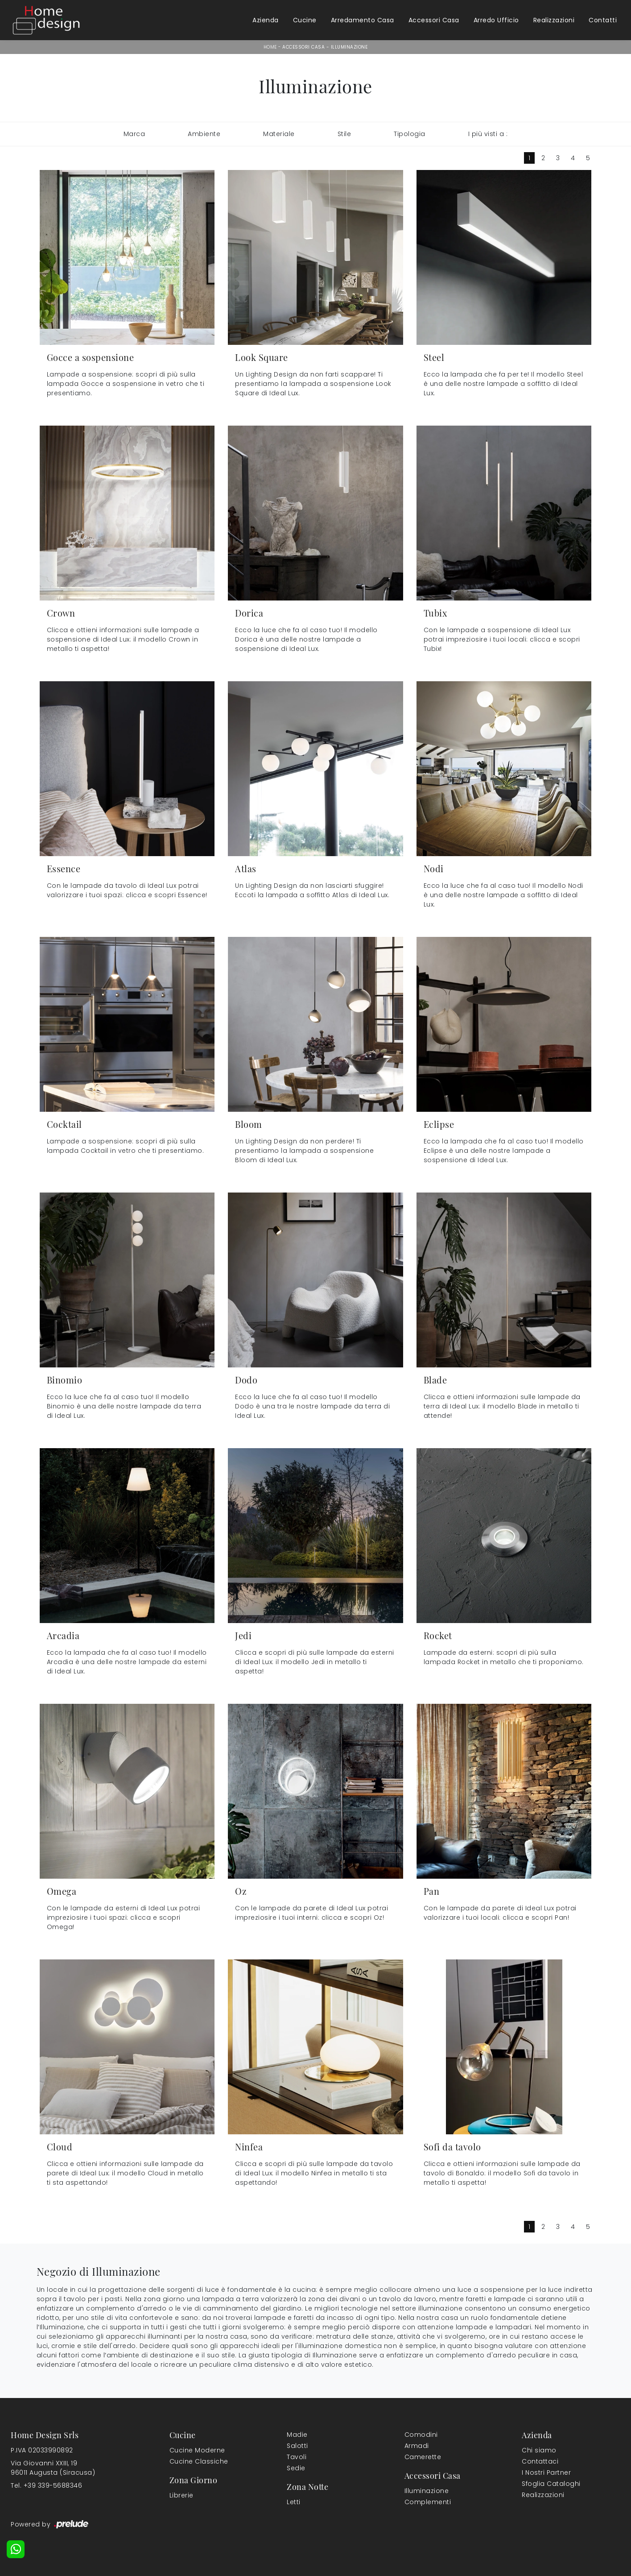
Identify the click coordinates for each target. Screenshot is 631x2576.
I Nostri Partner (546, 2472)
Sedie (296, 2468)
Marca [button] (134, 133)
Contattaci (540, 2461)
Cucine (305, 20)
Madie (297, 2434)
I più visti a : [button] (488, 133)
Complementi (427, 2501)
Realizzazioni (554, 20)
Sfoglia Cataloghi (551, 2483)
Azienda (265, 20)
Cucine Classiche (198, 2461)
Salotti (297, 2445)
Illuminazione (349, 47)
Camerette (422, 2456)
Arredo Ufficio (496, 20)
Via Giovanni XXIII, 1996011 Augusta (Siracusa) (53, 2468)
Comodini (421, 2434)
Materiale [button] (279, 133)
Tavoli (296, 2456)
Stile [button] (344, 133)
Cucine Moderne (197, 2450)
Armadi (416, 2445)
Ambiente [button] (204, 133)
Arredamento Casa (362, 20)
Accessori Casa (433, 20)
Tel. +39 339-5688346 (46, 2485)
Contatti (603, 20)
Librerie (181, 2495)
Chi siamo (539, 2450)
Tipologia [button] (409, 133)
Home (270, 47)
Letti (294, 2501)
